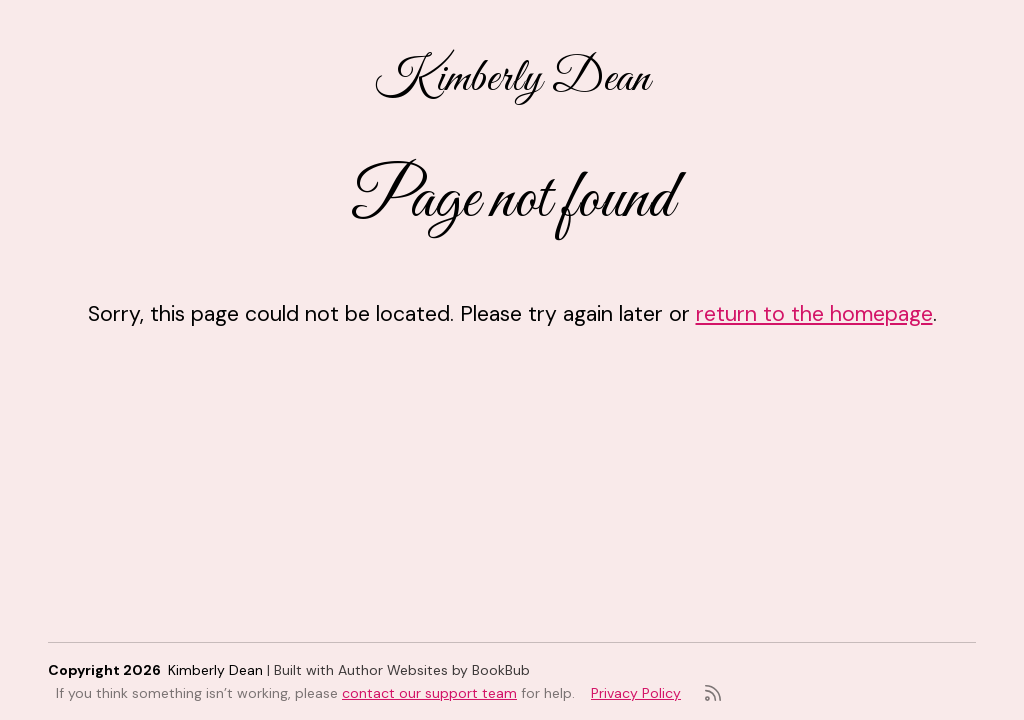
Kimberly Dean (512, 79)
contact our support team (429, 693)
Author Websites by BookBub (434, 670)
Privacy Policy (636, 693)
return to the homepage (814, 314)
